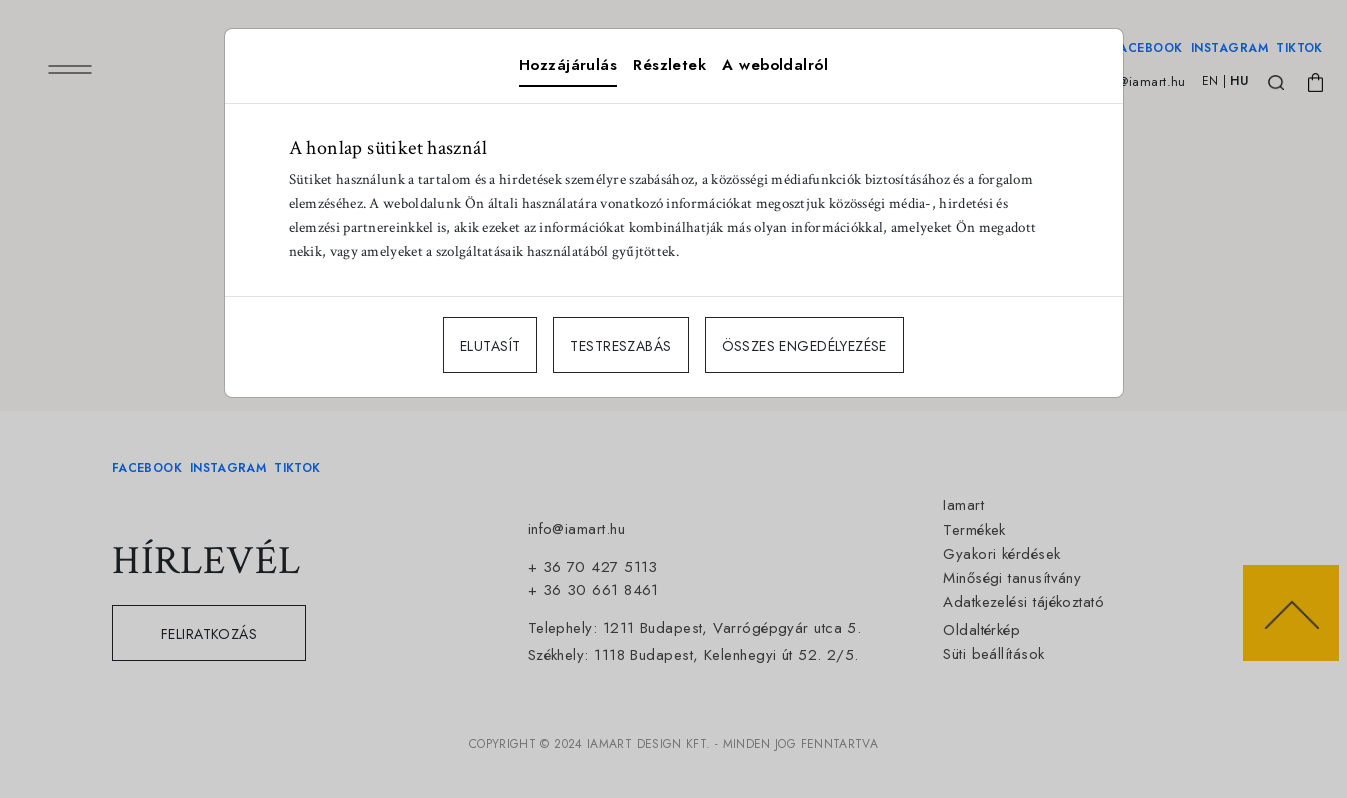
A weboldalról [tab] (775, 65)
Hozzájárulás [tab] (568, 65)
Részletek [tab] (669, 65)
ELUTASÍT (490, 346)
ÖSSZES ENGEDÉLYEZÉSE (804, 346)
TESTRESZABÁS (620, 346)
